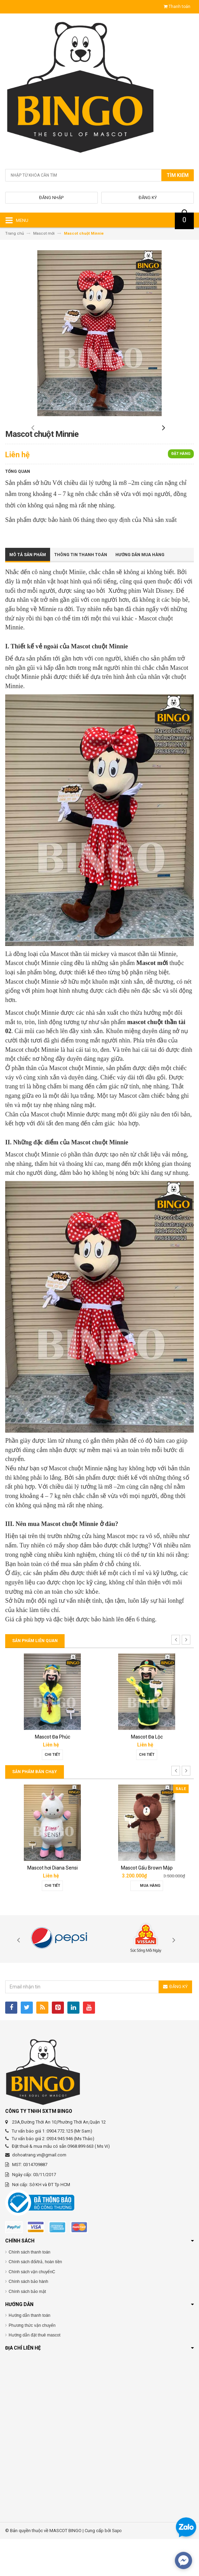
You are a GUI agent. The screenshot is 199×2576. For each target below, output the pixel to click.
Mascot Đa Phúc (52, 1774)
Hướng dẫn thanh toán (29, 2352)
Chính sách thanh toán (29, 2288)
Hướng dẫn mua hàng (139, 591)
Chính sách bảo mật (27, 2328)
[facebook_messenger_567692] (183, 2560)
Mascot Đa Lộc (147, 1774)
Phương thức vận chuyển (32, 2362)
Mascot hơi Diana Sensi (52, 1905)
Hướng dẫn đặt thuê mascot (34, 2372)
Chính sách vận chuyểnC (32, 2308)
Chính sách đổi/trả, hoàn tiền (35, 2298)
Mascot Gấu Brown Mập (147, 1905)
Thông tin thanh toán (80, 591)
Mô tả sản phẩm (27, 591)
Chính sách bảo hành (28, 2318)
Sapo (117, 2567)
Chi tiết (52, 1791)
